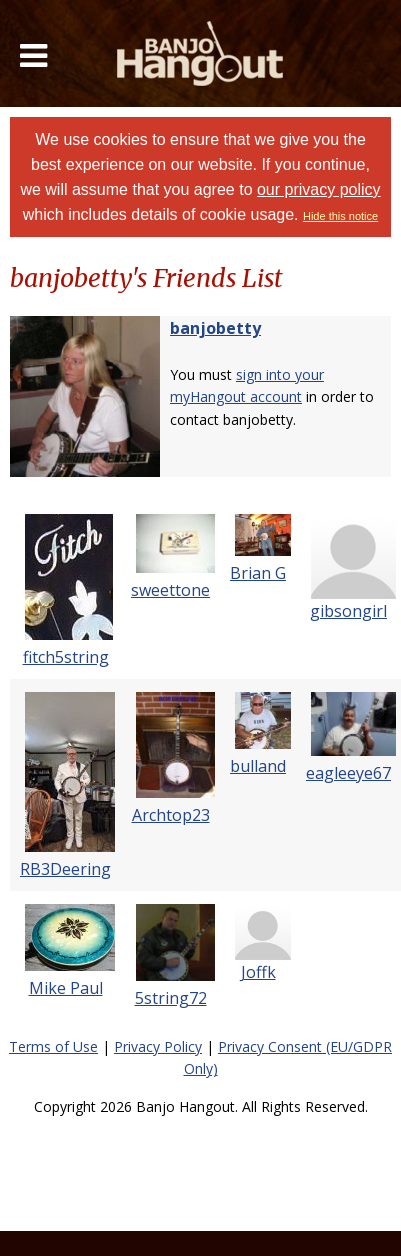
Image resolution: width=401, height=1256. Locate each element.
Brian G (258, 573)
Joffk (258, 972)
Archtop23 (171, 815)
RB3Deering (65, 869)
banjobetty (215, 328)
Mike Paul (66, 988)
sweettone (170, 590)
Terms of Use (53, 1046)
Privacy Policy (158, 1046)
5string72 (171, 998)
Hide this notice (340, 216)
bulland (258, 766)
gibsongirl (348, 611)
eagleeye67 (348, 773)
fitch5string (66, 657)
